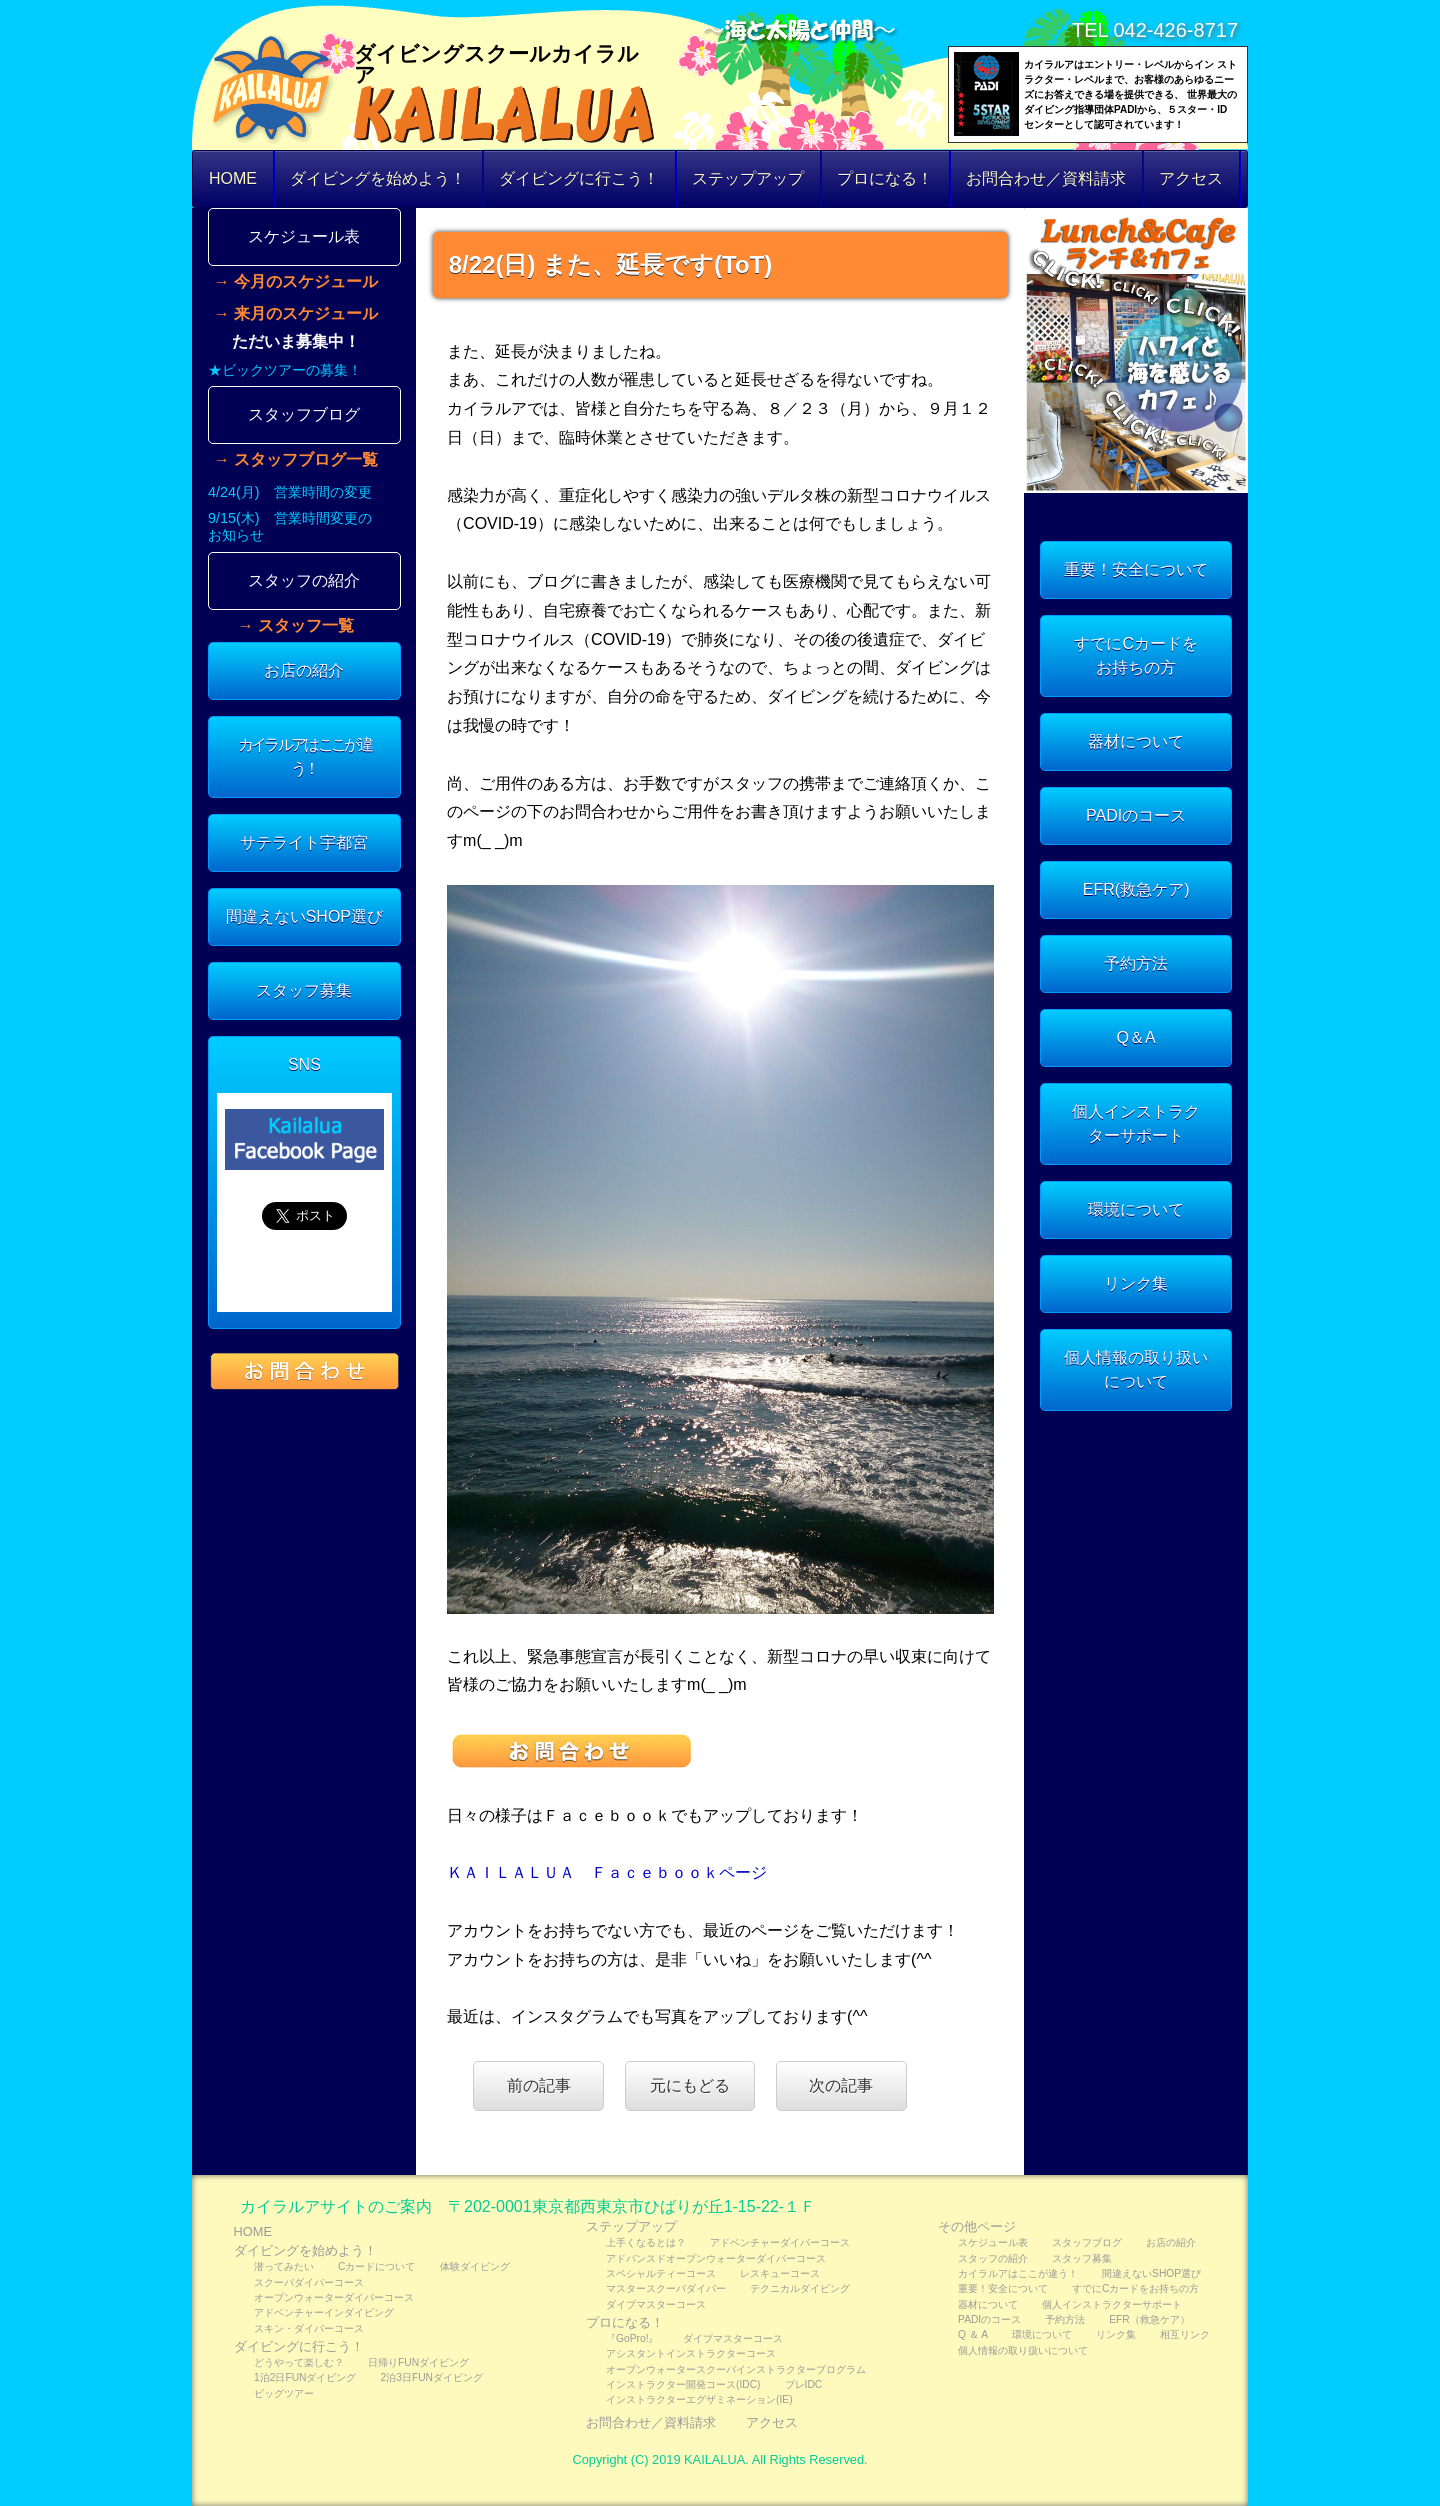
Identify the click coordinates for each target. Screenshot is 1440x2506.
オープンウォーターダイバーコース (334, 2297)
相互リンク (1185, 2334)
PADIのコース (1136, 815)
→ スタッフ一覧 (296, 626)
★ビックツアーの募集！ (285, 370)
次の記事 (841, 2085)
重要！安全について (1136, 569)
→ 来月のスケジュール (296, 314)
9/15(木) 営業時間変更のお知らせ (290, 526)
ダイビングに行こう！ (579, 178)
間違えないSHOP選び (304, 916)
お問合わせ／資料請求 (1046, 178)
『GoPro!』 (632, 2338)
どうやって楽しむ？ (299, 2362)
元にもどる (690, 2085)
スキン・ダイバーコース (309, 2328)
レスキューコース (780, 2273)
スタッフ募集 (304, 990)
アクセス (1191, 178)
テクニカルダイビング (800, 2288)
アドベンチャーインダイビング (324, 2312)
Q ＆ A (973, 2334)
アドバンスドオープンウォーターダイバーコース (716, 2258)
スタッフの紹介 (304, 580)
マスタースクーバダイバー (666, 2288)
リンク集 (1136, 1283)
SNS (304, 1064)
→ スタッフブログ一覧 (296, 460)
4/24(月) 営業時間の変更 (290, 492)
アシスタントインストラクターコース (691, 2353)
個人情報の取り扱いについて (1136, 1369)
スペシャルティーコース (661, 2273)
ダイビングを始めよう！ (378, 178)
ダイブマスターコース (656, 2304)
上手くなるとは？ (646, 2242)
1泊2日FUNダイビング (305, 2377)
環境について (1136, 1209)
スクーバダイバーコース (309, 2282)
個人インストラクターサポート (1136, 1123)
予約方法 (1136, 963)
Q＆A (1136, 1037)
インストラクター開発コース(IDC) (683, 2384)
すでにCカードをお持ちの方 (1136, 655)
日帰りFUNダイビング (418, 2362)
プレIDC (804, 2384)
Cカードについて (376, 2266)
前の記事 (539, 2085)
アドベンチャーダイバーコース (780, 2242)
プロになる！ (885, 178)
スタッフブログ (304, 414)
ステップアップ (748, 178)
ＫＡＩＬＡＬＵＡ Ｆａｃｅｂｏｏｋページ (607, 1872)
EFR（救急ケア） (1149, 2319)
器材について (1136, 741)
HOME (233, 178)
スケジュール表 (304, 236)
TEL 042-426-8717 (1155, 30)
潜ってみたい (284, 2266)
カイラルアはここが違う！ (304, 756)
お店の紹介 (304, 670)
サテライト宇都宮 (304, 842)
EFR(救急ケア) (1136, 889)
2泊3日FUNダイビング (432, 2377)
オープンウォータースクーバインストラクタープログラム (736, 2369)
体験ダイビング (475, 2266)
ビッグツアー (284, 2393)
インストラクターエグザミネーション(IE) (699, 2399)
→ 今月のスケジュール (296, 282)
